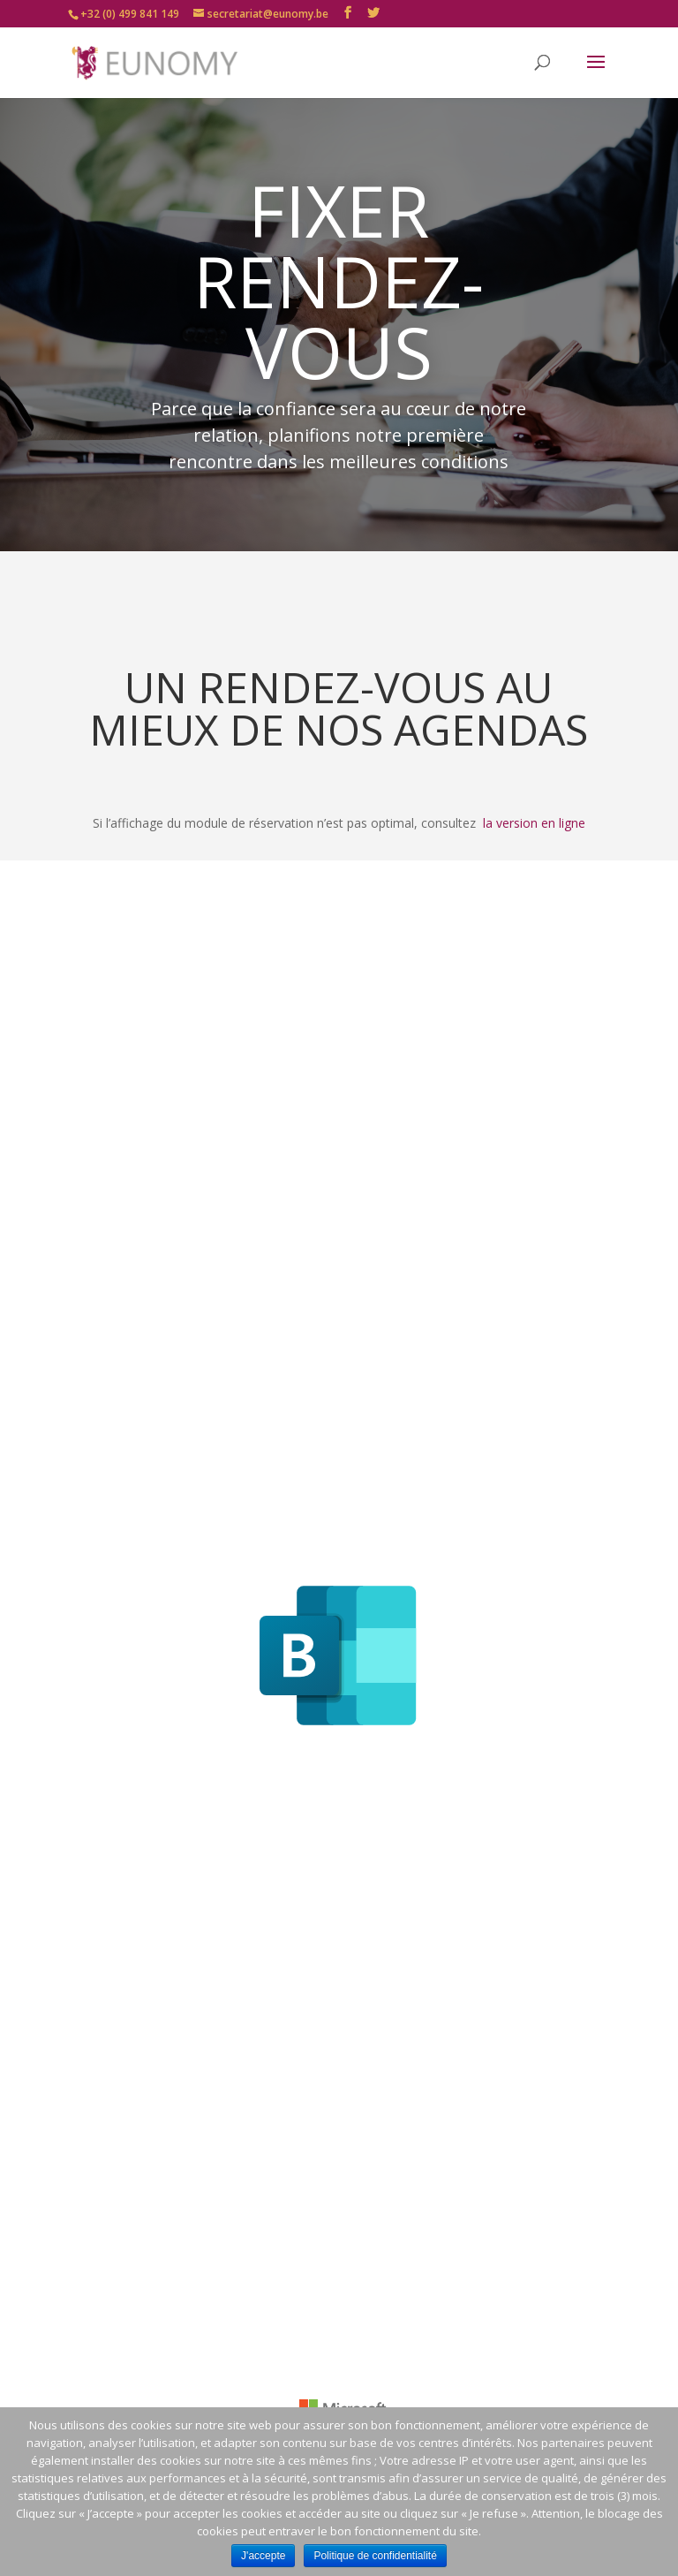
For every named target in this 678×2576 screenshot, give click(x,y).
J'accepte (263, 2555)
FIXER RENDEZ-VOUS (338, 280)
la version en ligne (534, 822)
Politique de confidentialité (374, 2555)
